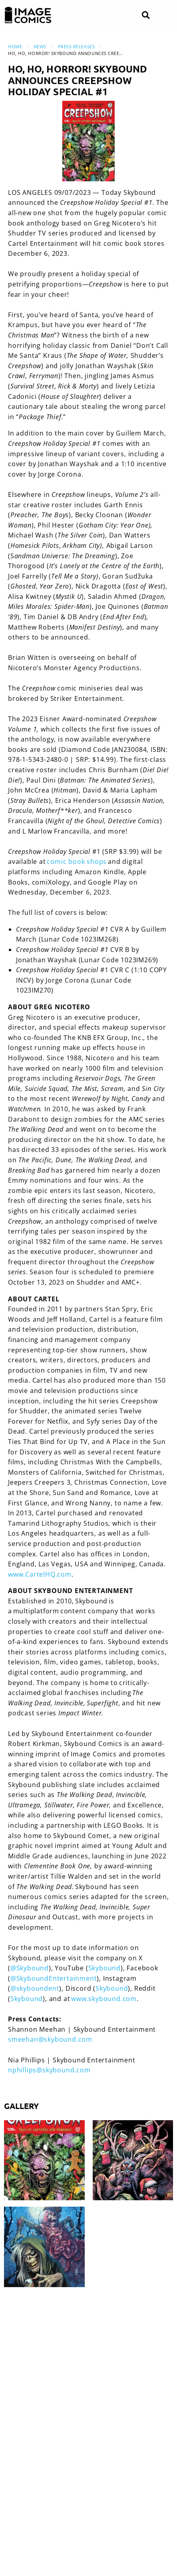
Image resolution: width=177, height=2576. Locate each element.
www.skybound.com (104, 1998)
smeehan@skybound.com (50, 2039)
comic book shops (77, 861)
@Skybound (29, 1968)
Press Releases (76, 46)
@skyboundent (35, 1988)
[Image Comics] (28, 15)
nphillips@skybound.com (49, 2070)
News (40, 46)
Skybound (104, 1968)
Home (15, 46)
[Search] (146, 15)
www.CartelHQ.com (40, 1574)
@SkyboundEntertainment (53, 1978)
